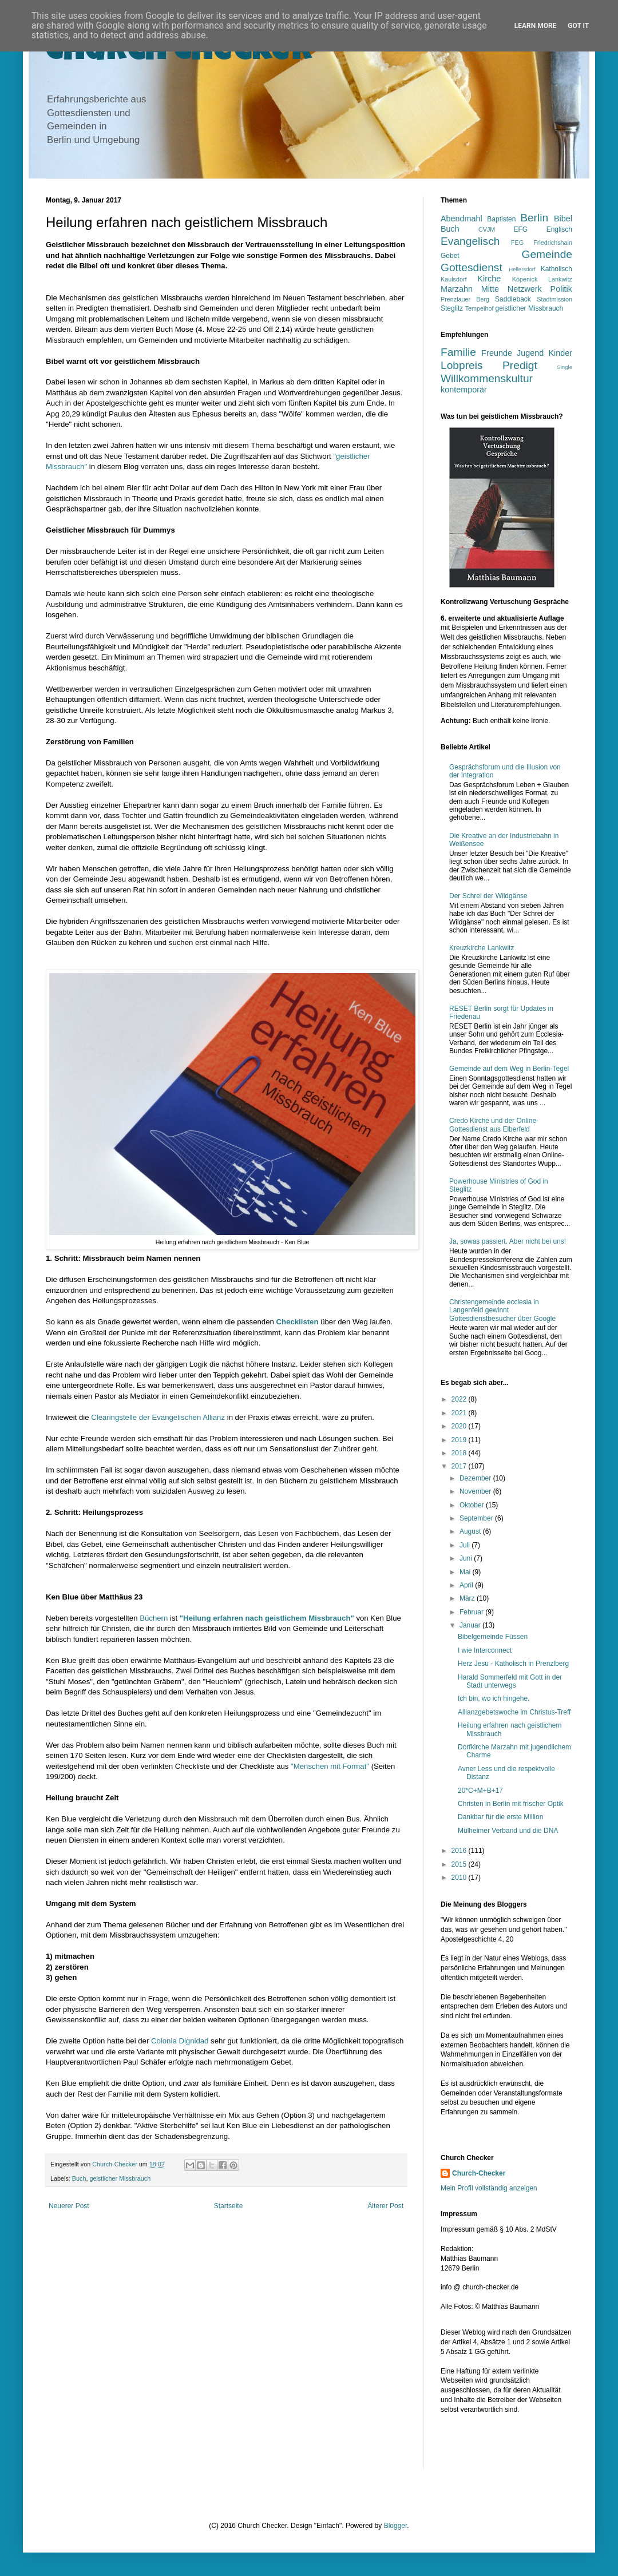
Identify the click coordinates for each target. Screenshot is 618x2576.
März (468, 1598)
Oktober (472, 1505)
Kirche (489, 278)
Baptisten (501, 219)
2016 (460, 1851)
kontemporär (464, 389)
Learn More (535, 26)
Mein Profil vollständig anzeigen (489, 2188)
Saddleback (513, 299)
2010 (460, 1878)
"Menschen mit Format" (330, 1766)
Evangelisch (470, 241)
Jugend (530, 353)
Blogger (395, 2526)
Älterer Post (385, 2206)
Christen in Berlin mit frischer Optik (511, 1804)
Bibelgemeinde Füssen (493, 1637)
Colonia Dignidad (179, 2041)
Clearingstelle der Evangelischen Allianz (158, 1417)
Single (564, 367)
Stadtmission (554, 299)
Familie (458, 352)
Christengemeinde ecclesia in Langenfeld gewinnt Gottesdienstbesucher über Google (502, 1310)
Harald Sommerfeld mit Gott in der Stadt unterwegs (510, 1681)
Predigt (519, 365)
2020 (460, 1426)
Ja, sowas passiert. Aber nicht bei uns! (507, 1241)
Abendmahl (461, 218)
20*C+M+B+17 (480, 1791)
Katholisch (556, 269)
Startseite (228, 2206)
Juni (466, 1558)
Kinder (560, 353)
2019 (460, 1440)
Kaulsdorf (454, 279)
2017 (460, 1466)
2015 (460, 1864)
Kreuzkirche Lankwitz (481, 948)
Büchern (154, 1618)
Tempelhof (479, 308)
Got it (578, 26)
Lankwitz (560, 279)
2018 (460, 1453)
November (476, 1491)
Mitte (490, 288)
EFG (521, 229)
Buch (79, 2178)
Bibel (563, 218)
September (477, 1518)
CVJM (486, 229)
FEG (517, 242)
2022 (460, 1399)
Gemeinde (546, 254)
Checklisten (297, 1321)
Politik (561, 288)
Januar (470, 1625)
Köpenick (524, 279)
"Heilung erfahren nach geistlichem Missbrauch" (267, 1618)
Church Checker (179, 52)
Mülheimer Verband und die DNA (508, 1831)
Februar (472, 1612)
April (467, 1585)
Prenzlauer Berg (465, 299)
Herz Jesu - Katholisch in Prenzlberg (513, 1664)
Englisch (559, 229)
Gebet (450, 256)
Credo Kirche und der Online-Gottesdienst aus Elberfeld (493, 1125)
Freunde (496, 353)
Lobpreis (462, 365)
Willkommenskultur (487, 378)
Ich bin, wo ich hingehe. (493, 1698)
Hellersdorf (522, 269)
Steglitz (452, 308)
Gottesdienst (471, 267)
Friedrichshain (552, 242)
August (471, 1531)
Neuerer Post (69, 2206)
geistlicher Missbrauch (119, 2178)
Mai (466, 1572)
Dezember (476, 1478)
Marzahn (457, 288)
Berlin (534, 218)
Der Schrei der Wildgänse (488, 896)
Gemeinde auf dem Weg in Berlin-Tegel (509, 1069)
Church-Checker (478, 2173)
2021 (460, 1413)
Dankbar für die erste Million (500, 1817)
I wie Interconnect (485, 1650)
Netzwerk (525, 288)
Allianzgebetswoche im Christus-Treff (514, 1712)
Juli (465, 1545)
